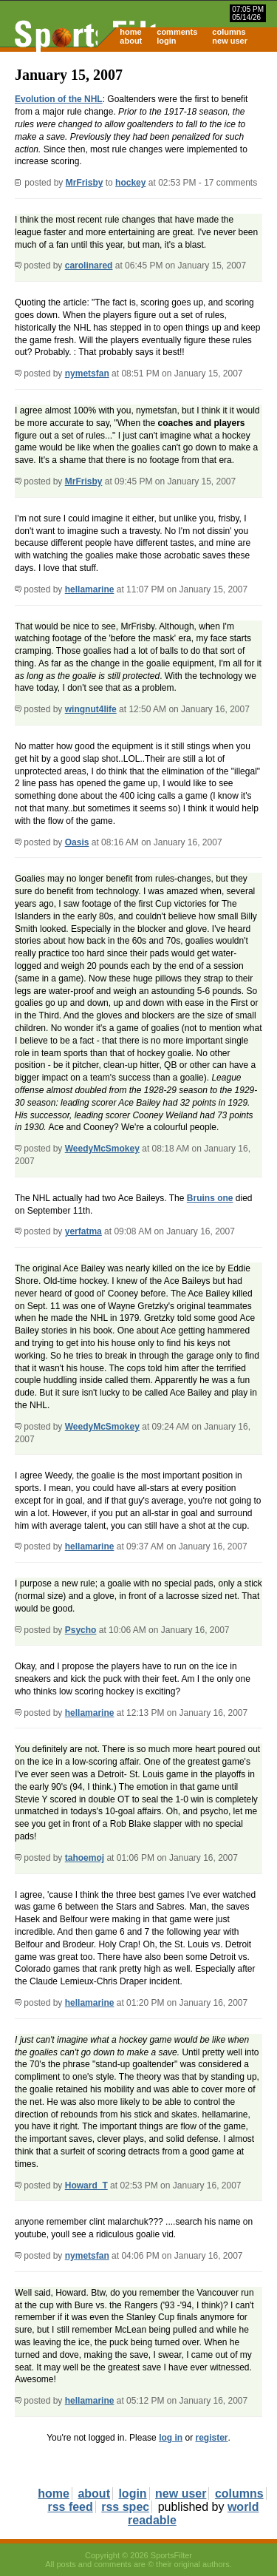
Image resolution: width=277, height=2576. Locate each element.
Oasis (77, 842)
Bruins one (210, 1198)
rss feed (69, 2507)
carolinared (89, 265)
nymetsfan (87, 373)
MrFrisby (84, 183)
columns (228, 31)
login (166, 40)
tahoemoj (84, 1858)
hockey (130, 183)
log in (170, 2438)
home (130, 31)
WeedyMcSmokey (102, 1148)
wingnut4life (91, 709)
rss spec (125, 2507)
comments (177, 31)
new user (229, 40)
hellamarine (89, 589)
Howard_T (86, 2185)
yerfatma (83, 1231)
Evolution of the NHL (59, 99)
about (131, 40)
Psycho (81, 1630)
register (211, 2438)
